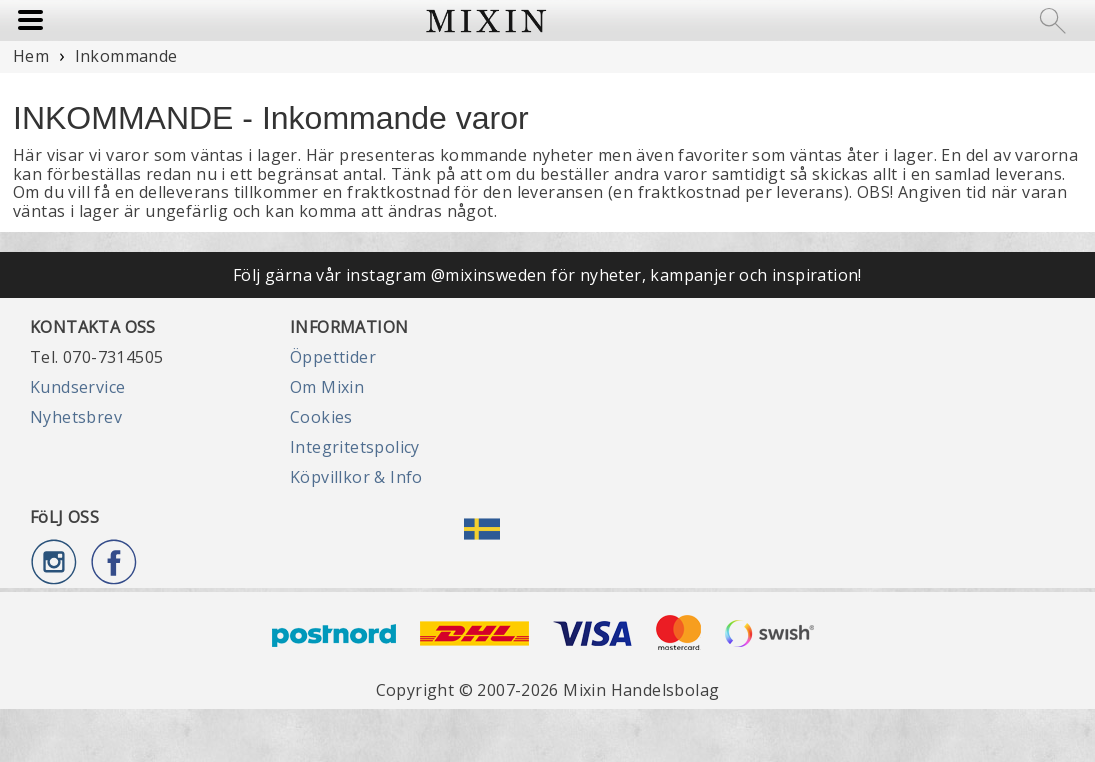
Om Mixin (327, 387)
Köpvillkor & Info (356, 477)
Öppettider (333, 357)
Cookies (321, 417)
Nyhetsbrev (76, 417)
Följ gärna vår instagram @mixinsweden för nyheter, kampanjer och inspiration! (547, 275)
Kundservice (77, 387)
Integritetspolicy (355, 447)
